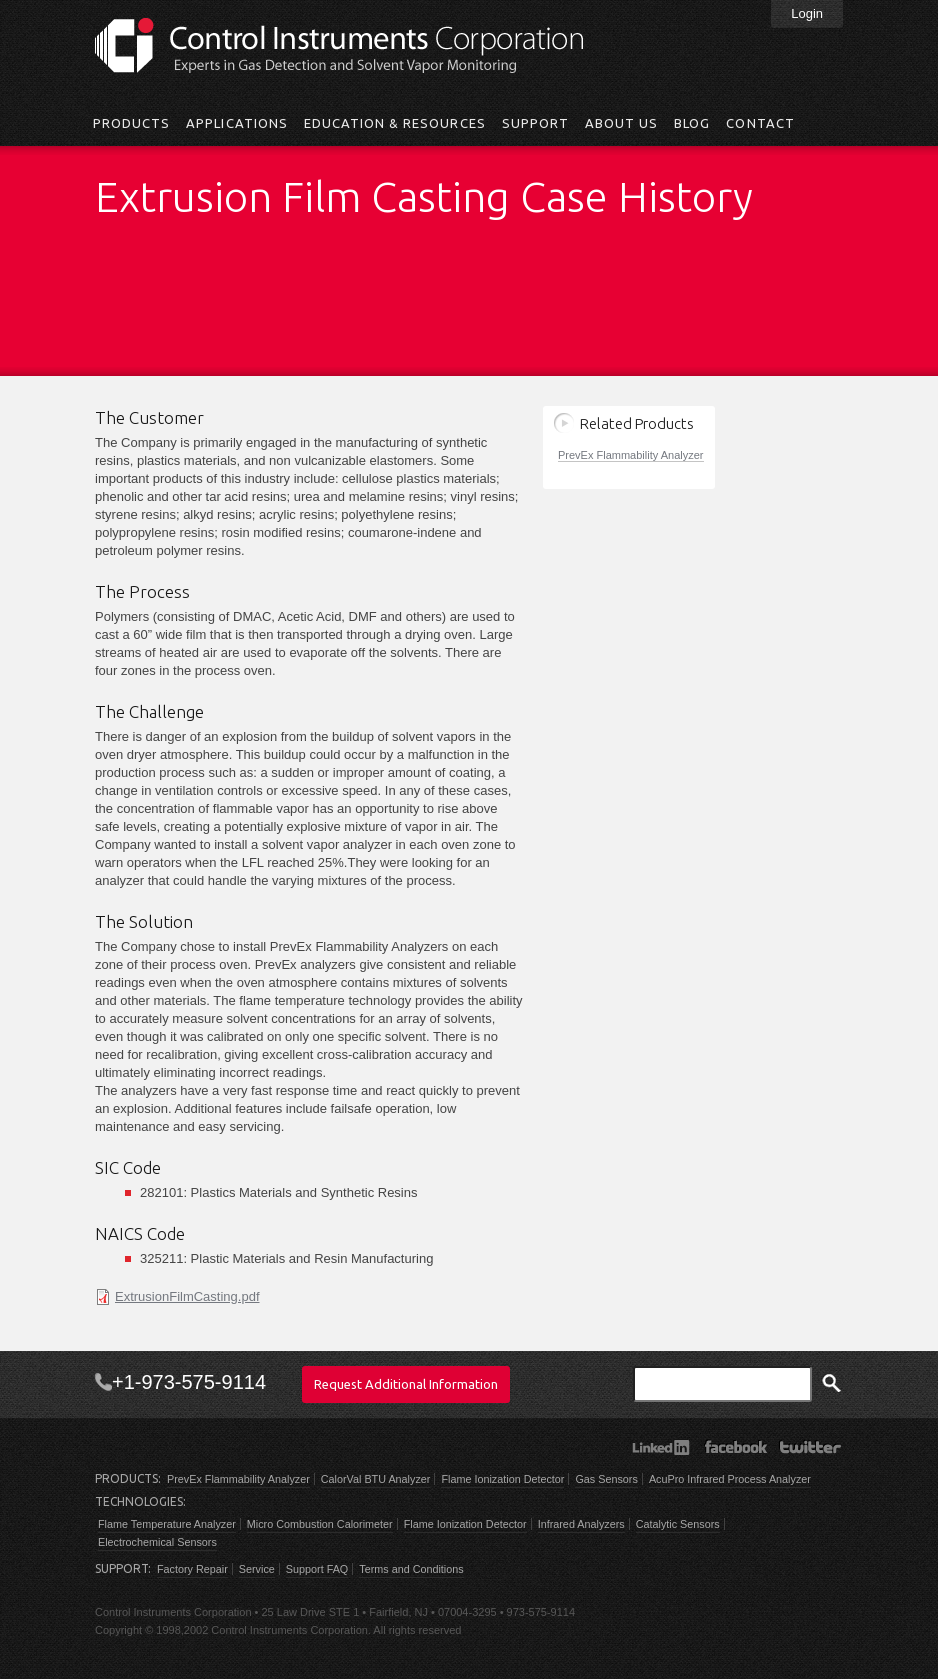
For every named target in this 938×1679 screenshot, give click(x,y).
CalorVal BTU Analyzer (376, 1479)
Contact (760, 123)
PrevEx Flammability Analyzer (631, 455)
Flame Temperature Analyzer (167, 1524)
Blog (692, 123)
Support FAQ (317, 1569)
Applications (236, 123)
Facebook (735, 1447)
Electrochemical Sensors (157, 1542)
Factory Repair (192, 1569)
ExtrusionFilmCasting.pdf (187, 1296)
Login (807, 13)
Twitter (810, 1447)
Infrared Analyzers (581, 1524)
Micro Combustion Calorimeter (320, 1524)
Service (257, 1569)
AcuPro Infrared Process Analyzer (730, 1479)
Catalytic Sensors (678, 1524)
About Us (621, 123)
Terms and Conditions (411, 1569)
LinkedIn (660, 1447)
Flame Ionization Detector (502, 1479)
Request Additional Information (406, 1384)
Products (131, 123)
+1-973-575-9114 (189, 1382)
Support (535, 123)
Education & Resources (395, 123)
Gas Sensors (606, 1479)
